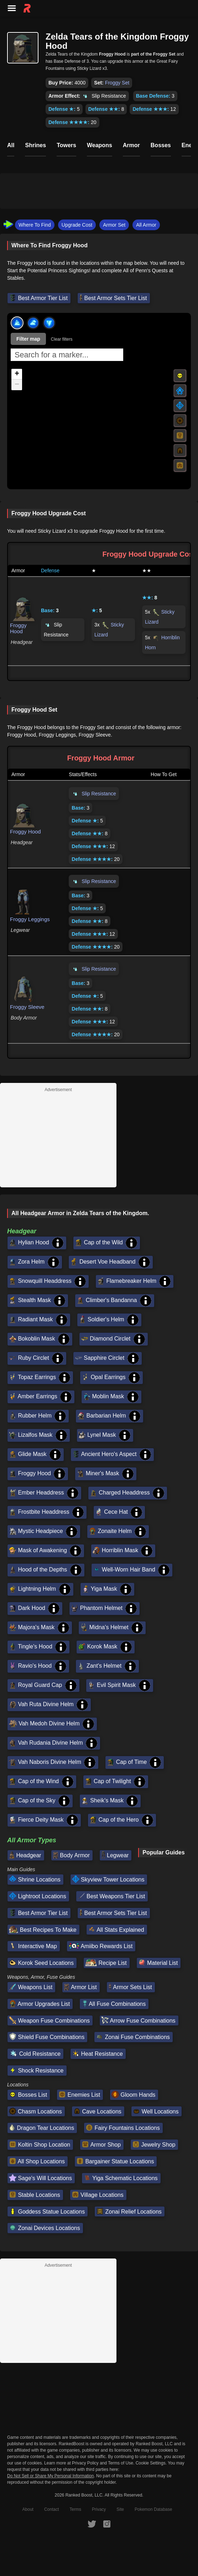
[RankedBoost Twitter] (92, 2524)
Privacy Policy (85, 2463)
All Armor (146, 225)
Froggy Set (117, 83)
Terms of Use (120, 2463)
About (27, 2509)
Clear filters (62, 339)
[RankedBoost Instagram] (106, 2524)
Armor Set (114, 225)
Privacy (99, 2509)
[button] (16, 374)
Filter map (28, 339)
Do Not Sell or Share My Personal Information (50, 2476)
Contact (51, 2509)
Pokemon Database (153, 2509)
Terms (75, 2509)
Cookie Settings (151, 2463)
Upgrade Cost (77, 225)
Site (120, 2509)
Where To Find (35, 225)
